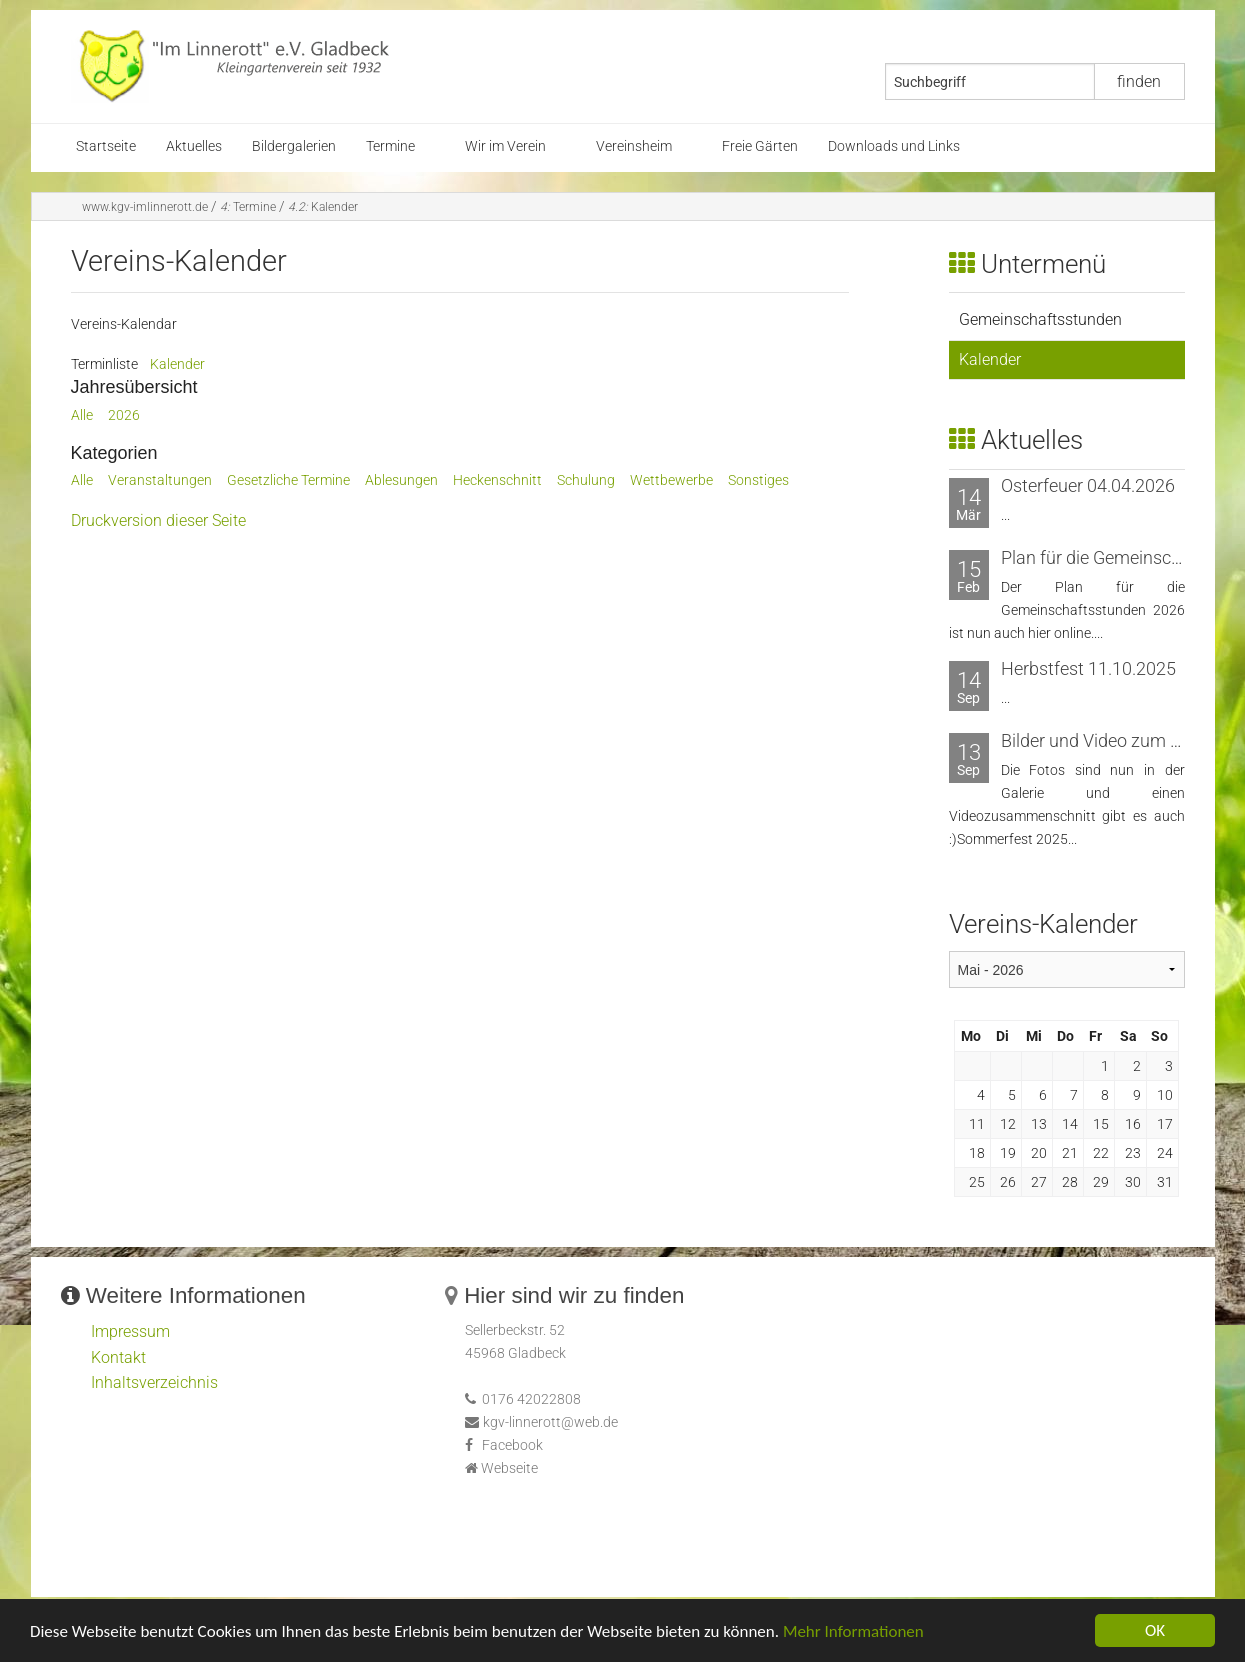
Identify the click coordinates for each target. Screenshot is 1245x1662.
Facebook (512, 1445)
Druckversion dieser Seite (158, 520)
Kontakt (118, 1357)
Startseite (106, 146)
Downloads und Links (894, 146)
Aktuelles (194, 146)
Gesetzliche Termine (288, 480)
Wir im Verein (505, 146)
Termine (390, 146)
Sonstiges (758, 480)
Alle (82, 415)
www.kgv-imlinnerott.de (145, 207)
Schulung (586, 480)
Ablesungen (401, 480)
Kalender (323, 207)
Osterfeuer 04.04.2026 (1088, 485)
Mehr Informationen (853, 1636)
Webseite (509, 1468)
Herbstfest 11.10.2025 (1088, 668)
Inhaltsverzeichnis (154, 1382)
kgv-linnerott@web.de (550, 1422)
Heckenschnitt (497, 480)
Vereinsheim (634, 146)
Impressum (130, 1331)
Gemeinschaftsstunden (1040, 319)
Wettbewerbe (671, 480)
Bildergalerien (294, 146)
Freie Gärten (760, 146)
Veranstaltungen (160, 480)
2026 (124, 415)
